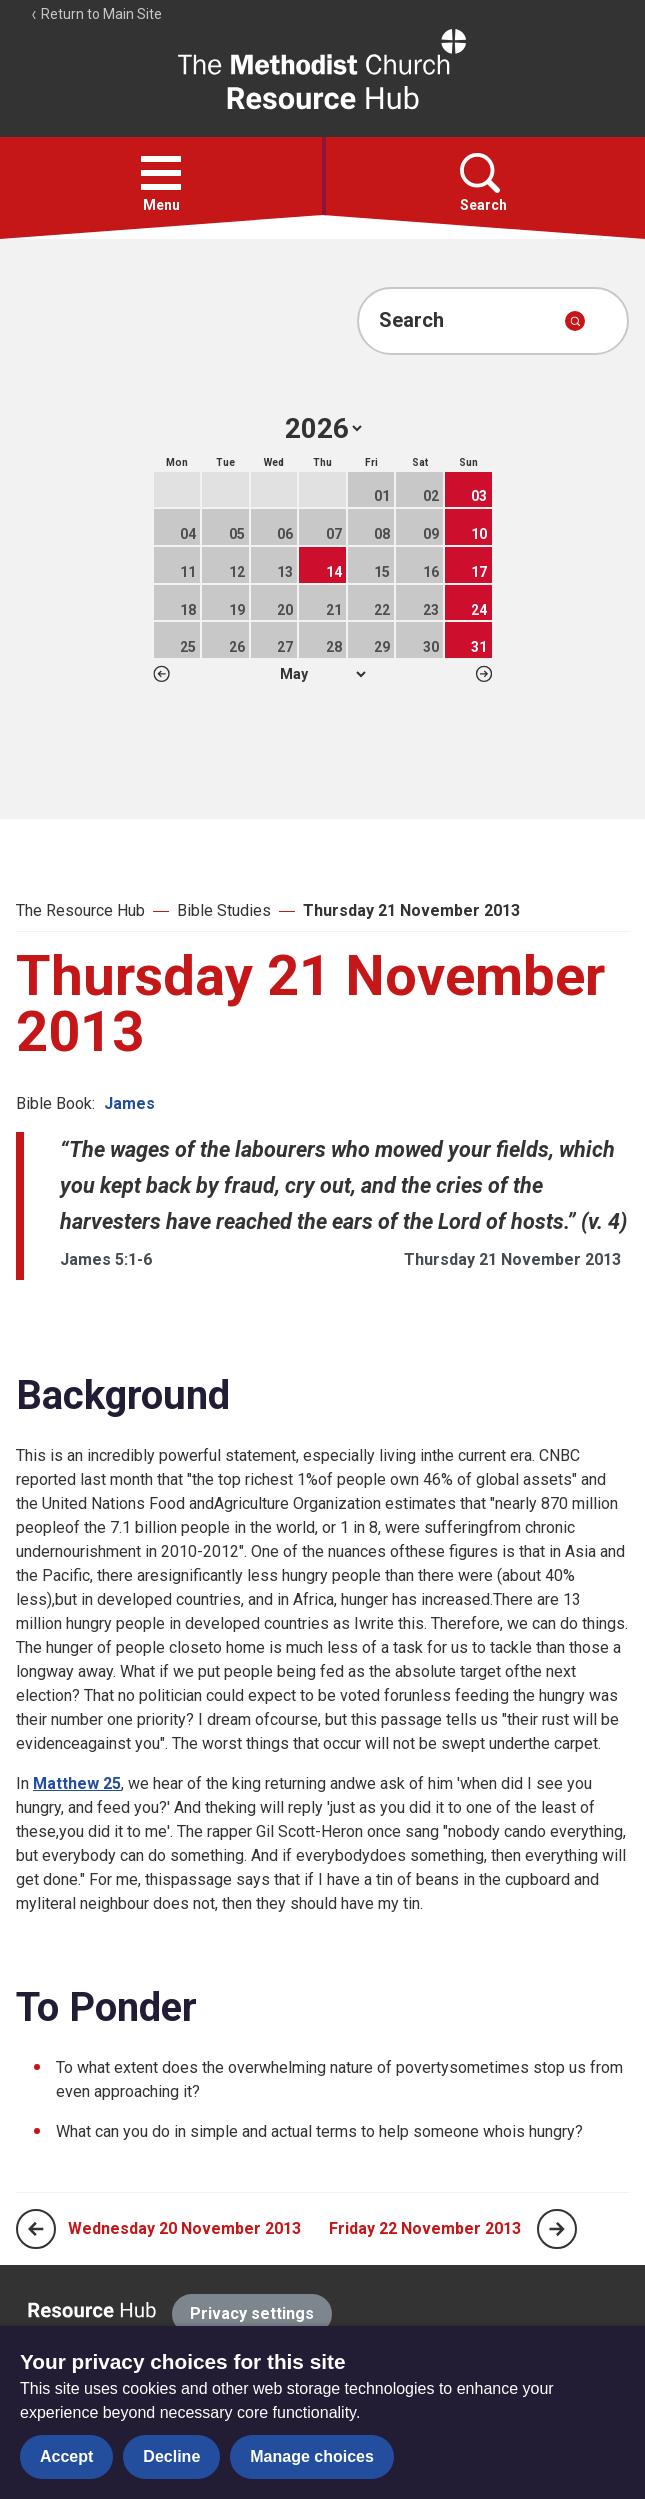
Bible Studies (224, 910)
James (129, 1103)
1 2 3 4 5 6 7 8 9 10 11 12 (322, 674)
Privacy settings (252, 2313)
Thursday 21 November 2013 (411, 910)
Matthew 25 (77, 1783)
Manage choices (312, 2456)
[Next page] (557, 2229)
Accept (66, 2456)
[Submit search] (575, 321)
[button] (161, 173)
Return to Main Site (96, 14)
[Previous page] (36, 2229)
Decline (171, 2456)
